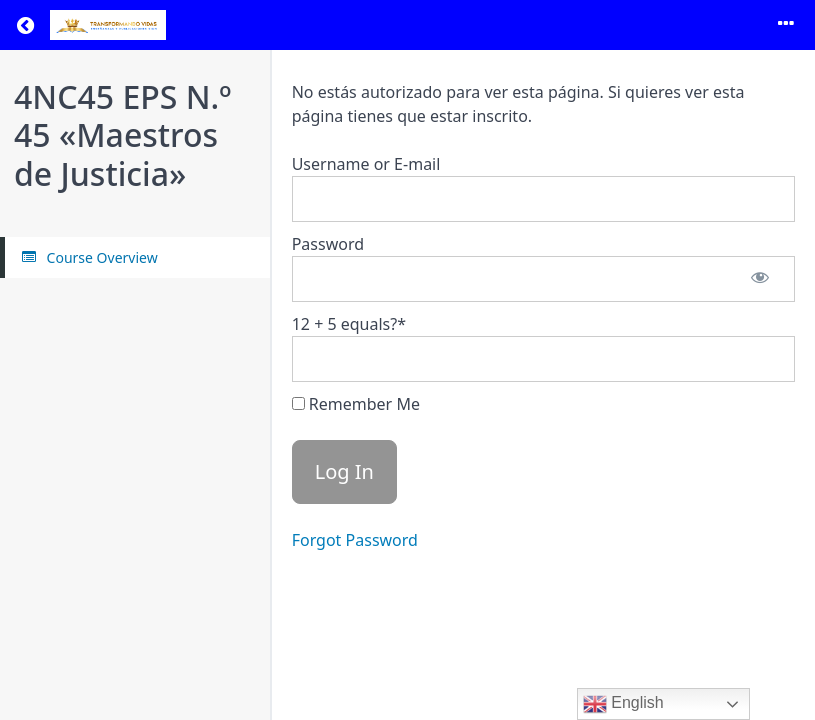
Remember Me (356, 404)
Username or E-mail (366, 164)
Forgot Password (355, 540)
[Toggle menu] (786, 25)
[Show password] (760, 279)
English (623, 704)
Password (328, 244)
